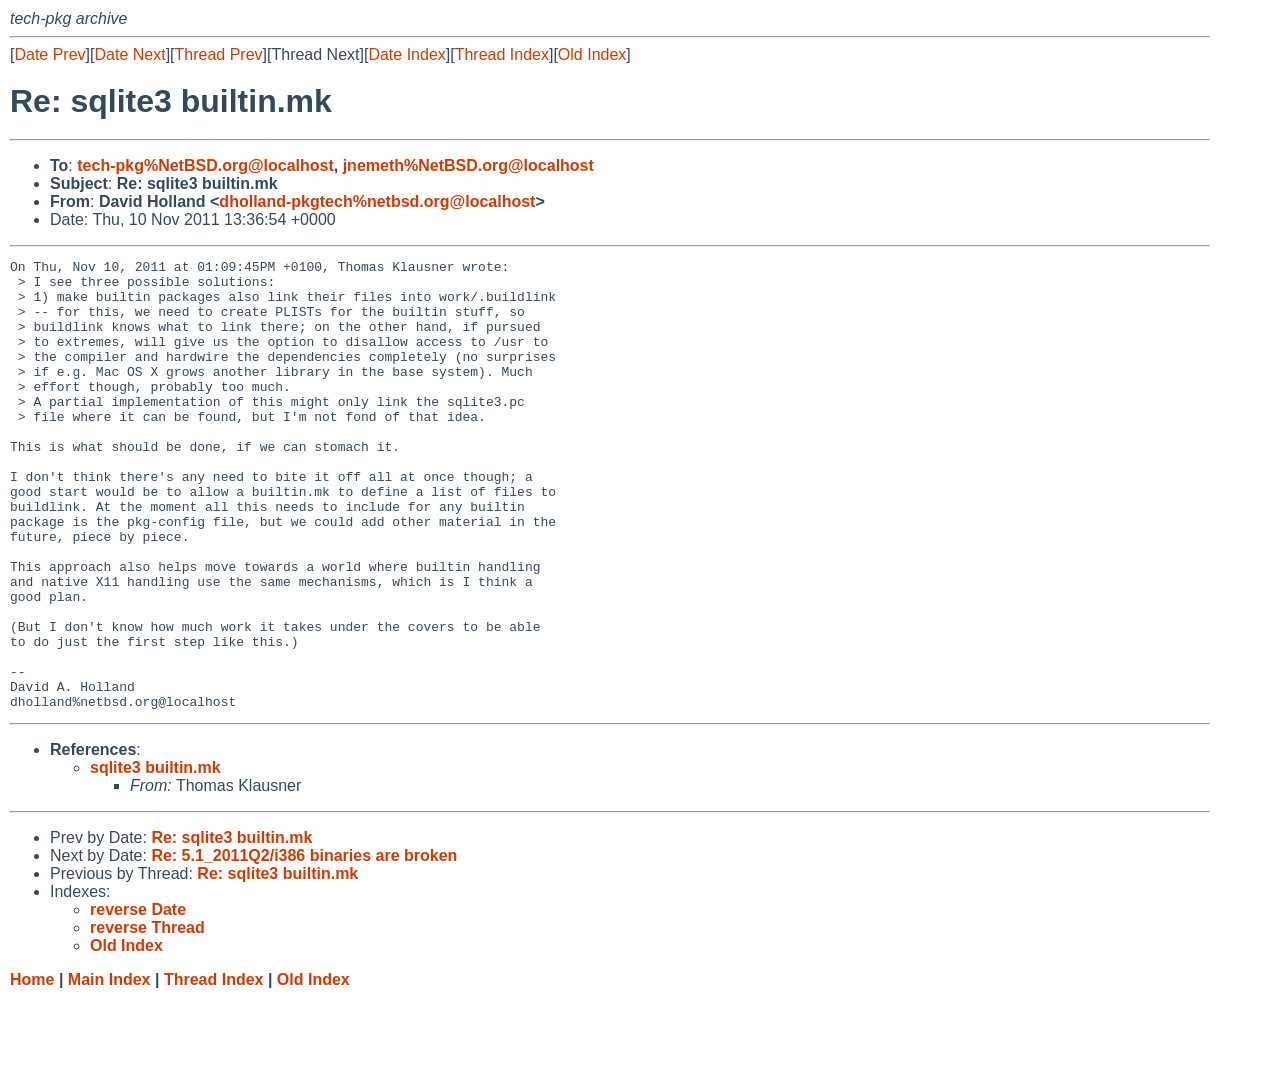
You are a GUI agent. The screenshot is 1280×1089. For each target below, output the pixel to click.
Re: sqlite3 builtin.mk (231, 927)
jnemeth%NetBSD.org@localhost (468, 165)
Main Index (109, 1069)
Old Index (592, 54)
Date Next (129, 54)
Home (32, 1069)
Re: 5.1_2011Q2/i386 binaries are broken (304, 945)
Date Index (406, 54)
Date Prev (49, 54)
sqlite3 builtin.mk (155, 857)
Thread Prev (219, 54)
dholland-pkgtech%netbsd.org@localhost (377, 201)
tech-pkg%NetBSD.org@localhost (205, 165)
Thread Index (502, 54)
